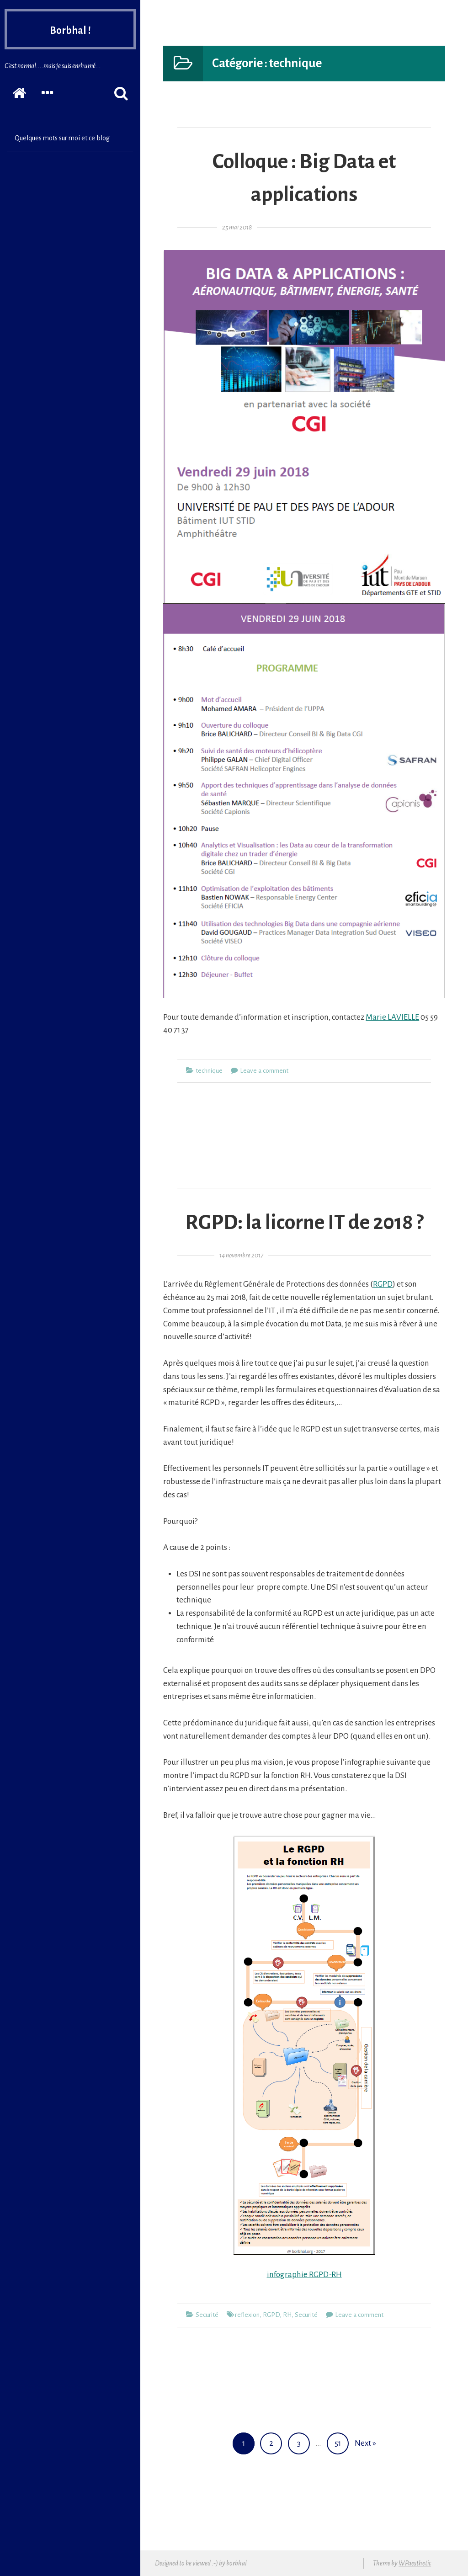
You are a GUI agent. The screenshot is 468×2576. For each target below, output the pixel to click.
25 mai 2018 (237, 227)
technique (209, 1070)
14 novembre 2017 (241, 1255)
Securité (207, 2314)
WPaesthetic (415, 2563)
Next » (365, 2443)
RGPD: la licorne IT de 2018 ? (304, 1223)
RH (287, 2314)
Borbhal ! (70, 31)
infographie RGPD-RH (304, 2274)
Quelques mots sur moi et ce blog (62, 138)
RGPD (383, 1284)
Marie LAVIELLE (392, 1017)
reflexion (247, 2314)
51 (341, 2440)
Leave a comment (264, 1070)
